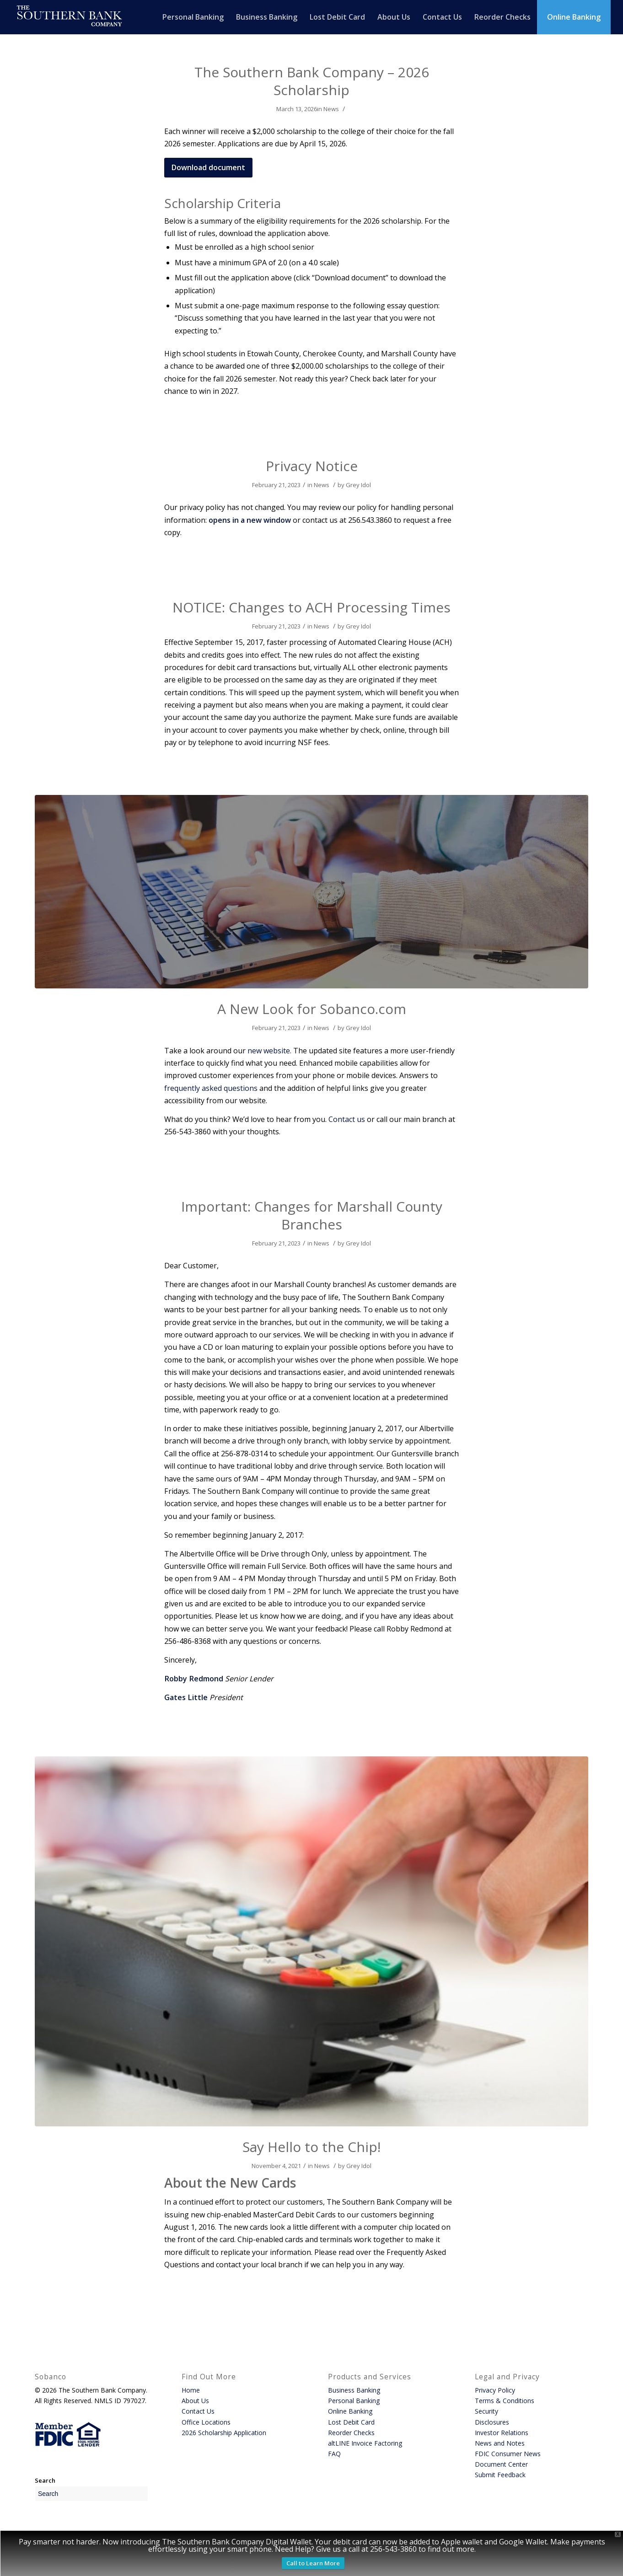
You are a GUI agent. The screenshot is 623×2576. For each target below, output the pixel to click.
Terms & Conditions (504, 2400)
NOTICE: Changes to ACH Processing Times (311, 607)
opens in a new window (250, 520)
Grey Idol (358, 485)
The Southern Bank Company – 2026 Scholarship (311, 81)
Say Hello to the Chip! (311, 2146)
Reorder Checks (351, 2432)
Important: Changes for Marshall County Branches (311, 1215)
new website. (269, 1051)
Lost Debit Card (351, 2422)
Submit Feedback (500, 2474)
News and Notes (500, 2443)
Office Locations (206, 2422)
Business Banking (354, 2390)
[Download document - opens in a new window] (208, 167)
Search (45, 2480)
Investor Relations (501, 2432)
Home (191, 2390)
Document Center (501, 2464)
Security (486, 2411)
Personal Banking (354, 2400)
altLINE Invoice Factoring (365, 2443)
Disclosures (492, 2422)
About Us (195, 2400)
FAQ (334, 2453)
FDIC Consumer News (508, 2453)
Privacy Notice (312, 465)
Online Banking (350, 2411)
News (331, 109)
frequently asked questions (211, 1088)
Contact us (346, 1119)
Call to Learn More (313, 2563)
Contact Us (198, 2411)
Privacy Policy (495, 2390)
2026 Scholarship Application (224, 2432)
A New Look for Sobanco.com (311, 1008)
